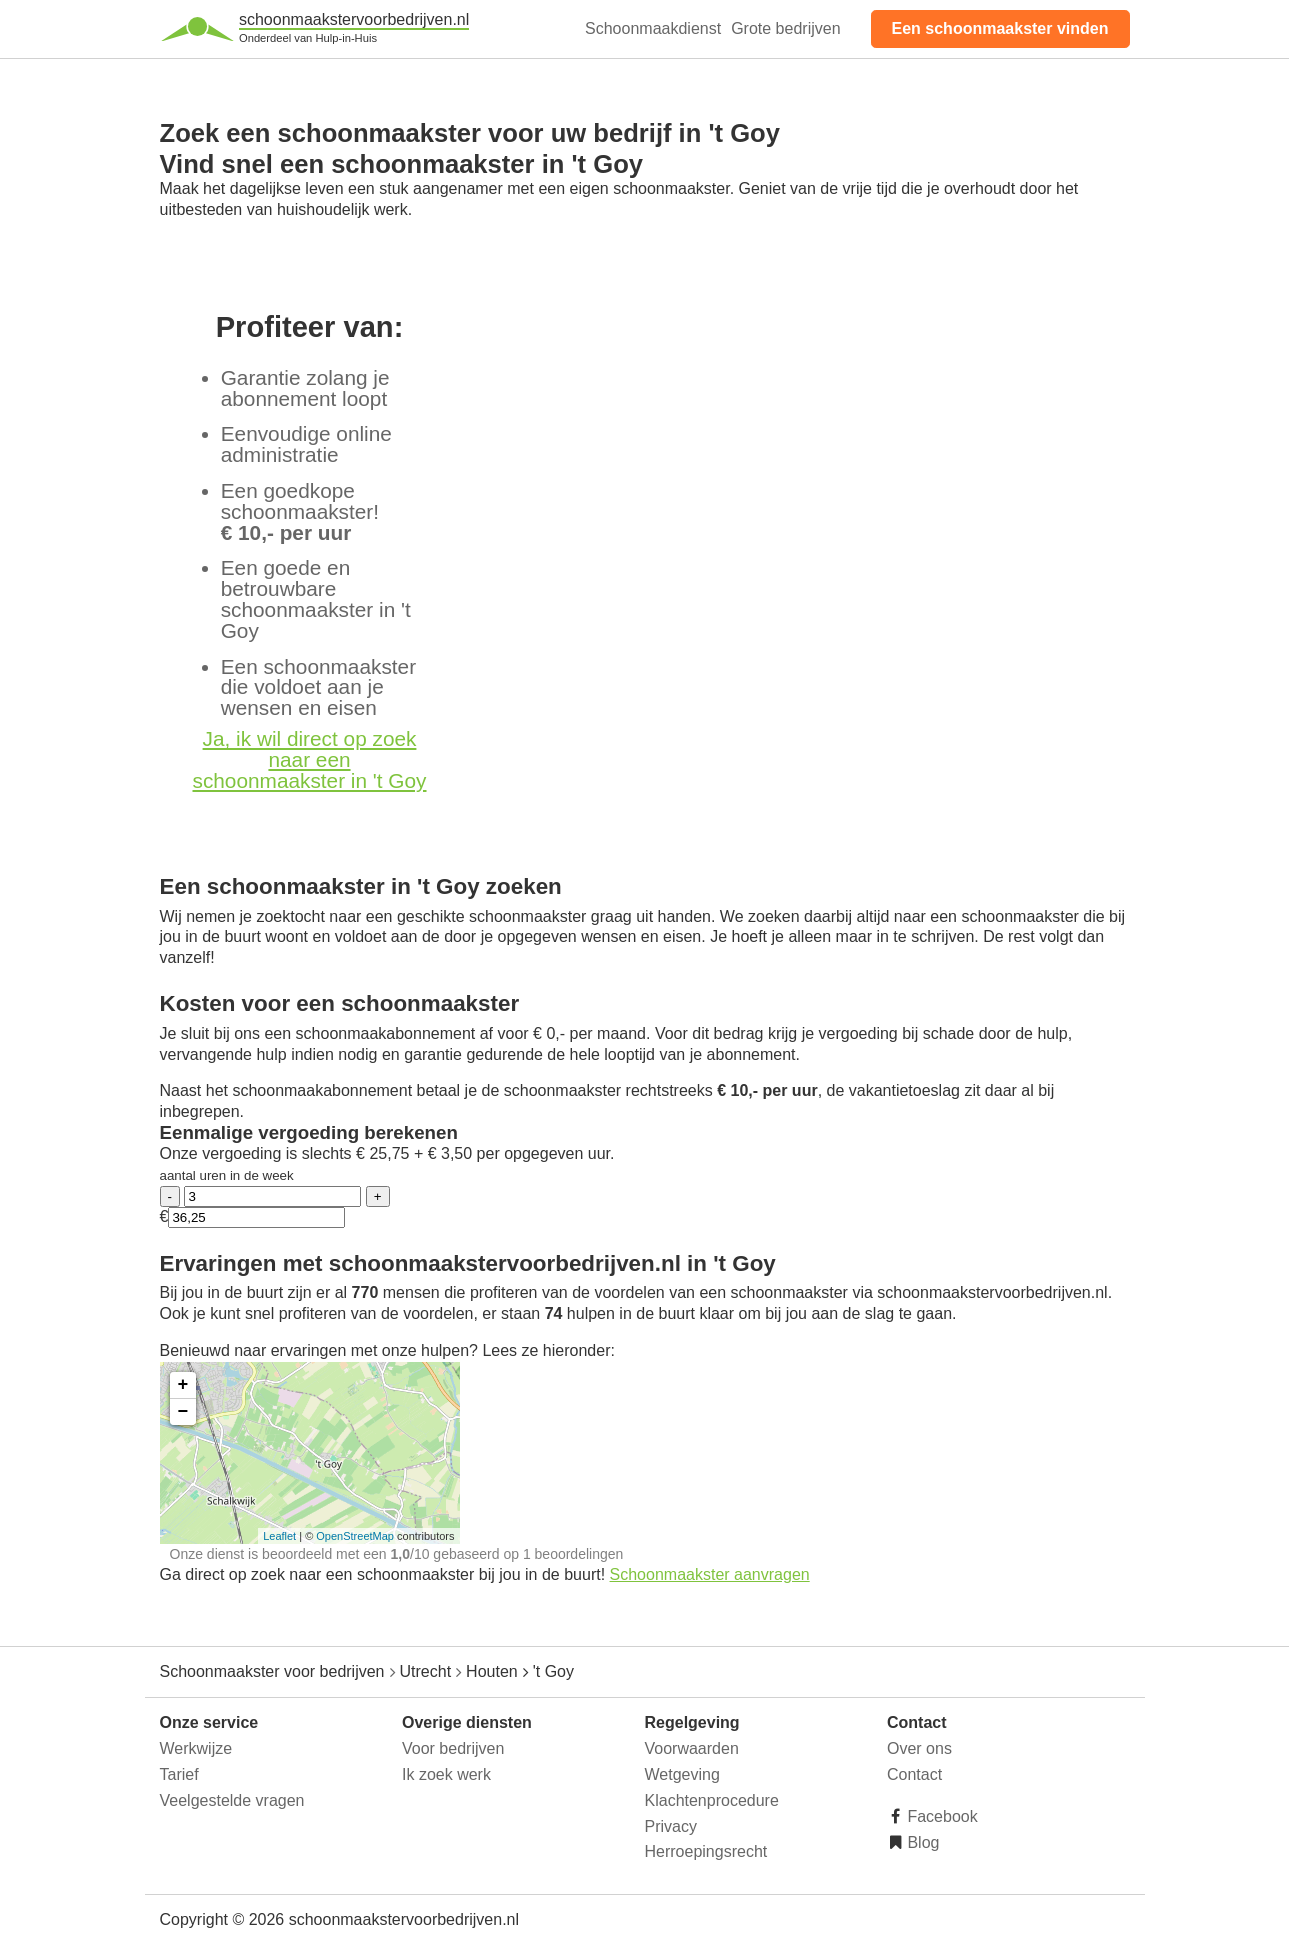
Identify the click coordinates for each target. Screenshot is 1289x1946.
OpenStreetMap (355, 1536)
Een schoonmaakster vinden (1000, 28)
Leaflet (279, 1536)
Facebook (940, 1816)
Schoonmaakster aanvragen (710, 1574)
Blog (921, 1842)
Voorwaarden (692, 1748)
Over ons (919, 1748)
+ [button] (183, 1385)
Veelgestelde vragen (232, 1800)
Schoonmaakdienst (653, 28)
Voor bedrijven (453, 1748)
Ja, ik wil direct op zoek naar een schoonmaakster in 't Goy (310, 759)
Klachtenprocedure (712, 1800)
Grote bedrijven (785, 28)
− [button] (183, 1412)
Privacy (671, 1826)
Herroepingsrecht (706, 1851)
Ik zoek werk (446, 1774)
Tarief (179, 1774)
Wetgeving (682, 1774)
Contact (914, 1774)
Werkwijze (196, 1748)
